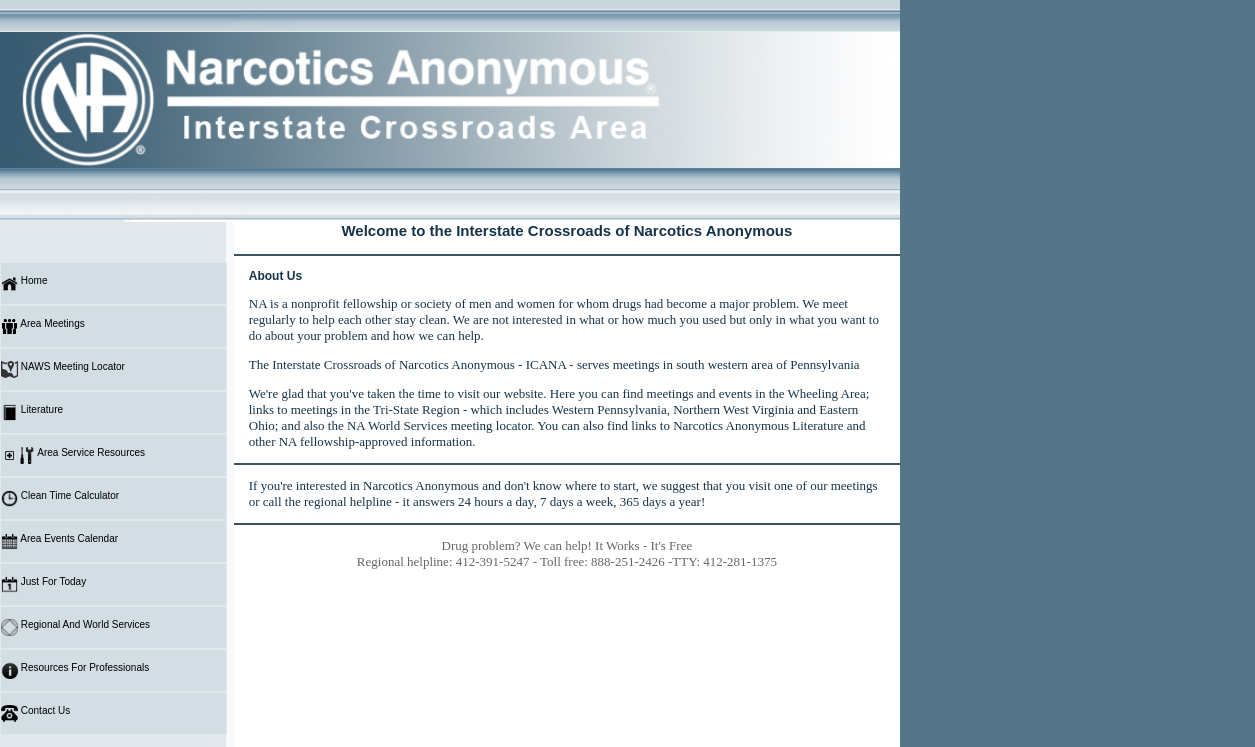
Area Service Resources (73, 455)
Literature (32, 412)
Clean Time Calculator (60, 498)
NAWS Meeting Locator (63, 369)
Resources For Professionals (75, 670)
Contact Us (35, 713)
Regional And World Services (75, 627)
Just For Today (43, 584)
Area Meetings (43, 326)
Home (24, 283)
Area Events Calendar (59, 541)
